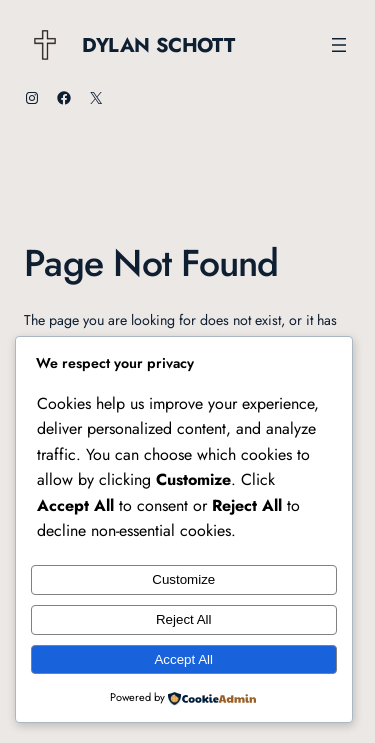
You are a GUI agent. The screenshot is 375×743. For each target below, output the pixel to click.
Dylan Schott (158, 45)
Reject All (184, 619)
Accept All (183, 659)
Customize (183, 579)
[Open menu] (339, 45)
